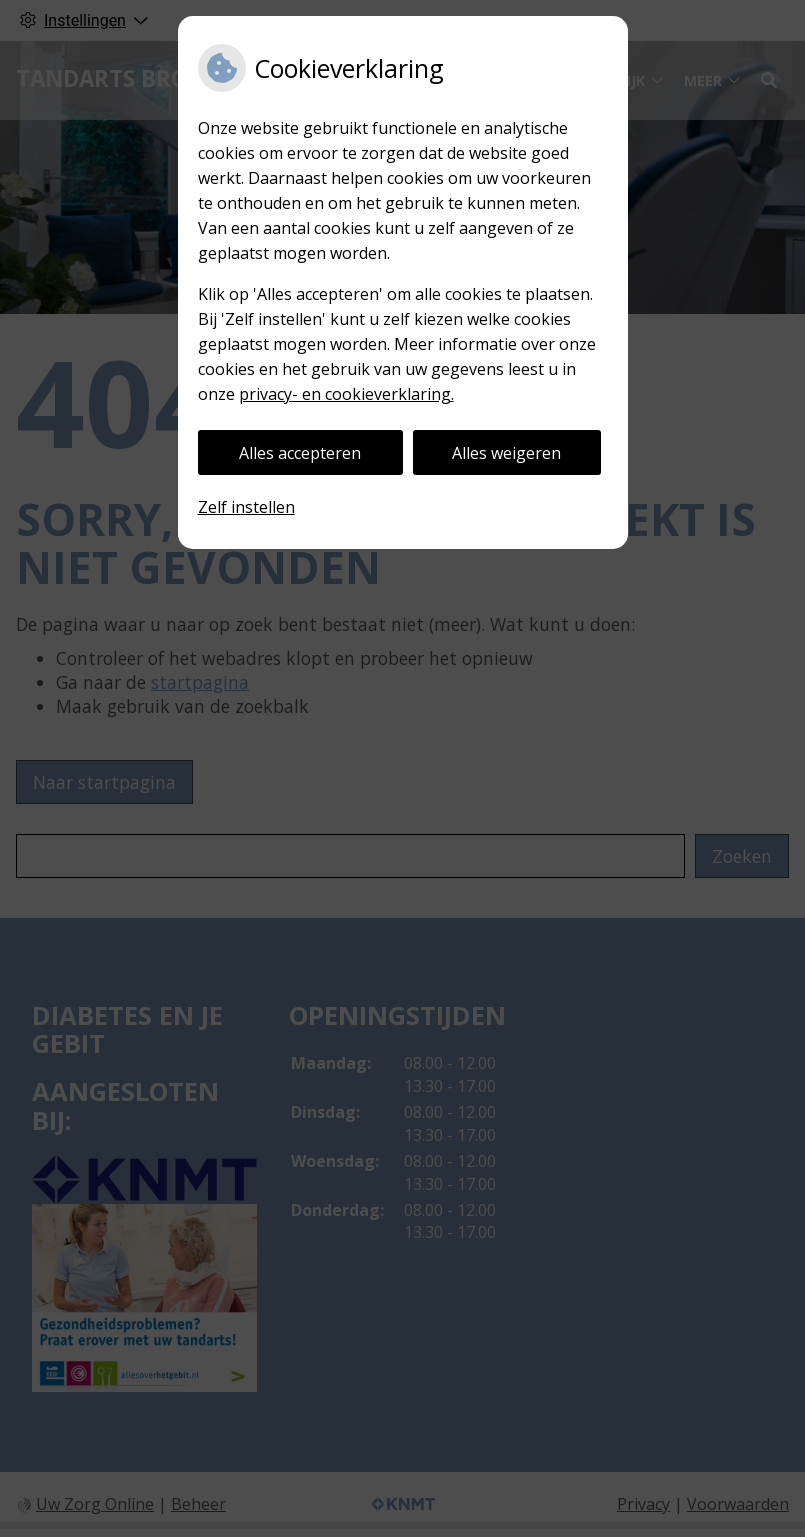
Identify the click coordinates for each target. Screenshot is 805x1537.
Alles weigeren (506, 453)
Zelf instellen (246, 507)
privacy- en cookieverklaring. (346, 394)
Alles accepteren (300, 453)
